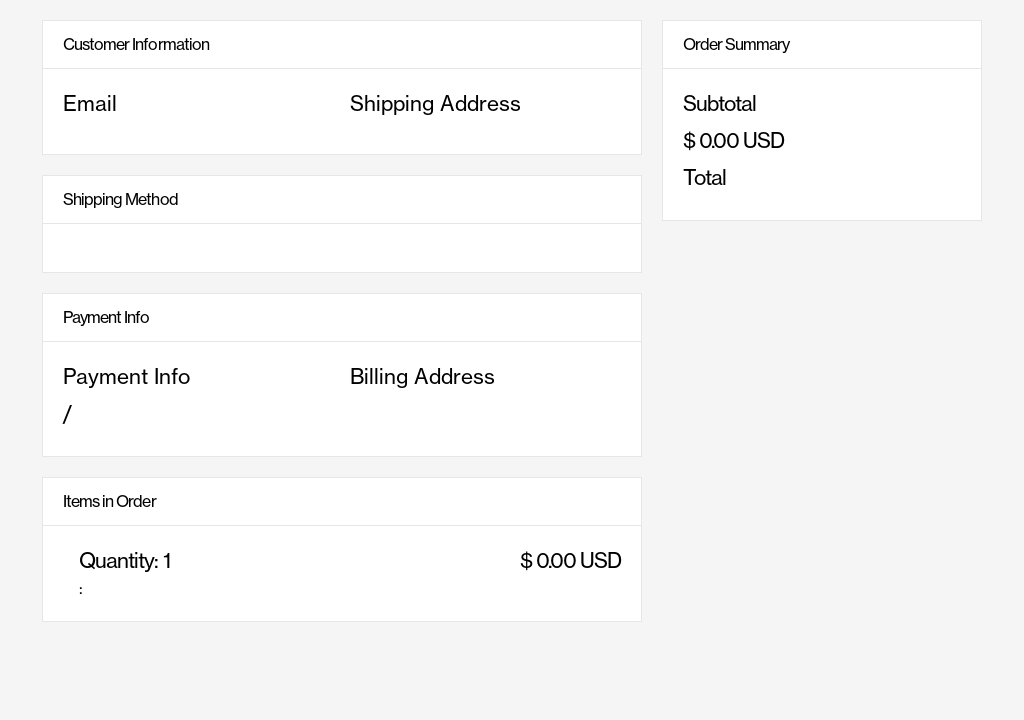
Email (90, 103)
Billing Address (422, 376)
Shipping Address (435, 103)
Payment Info (126, 376)
